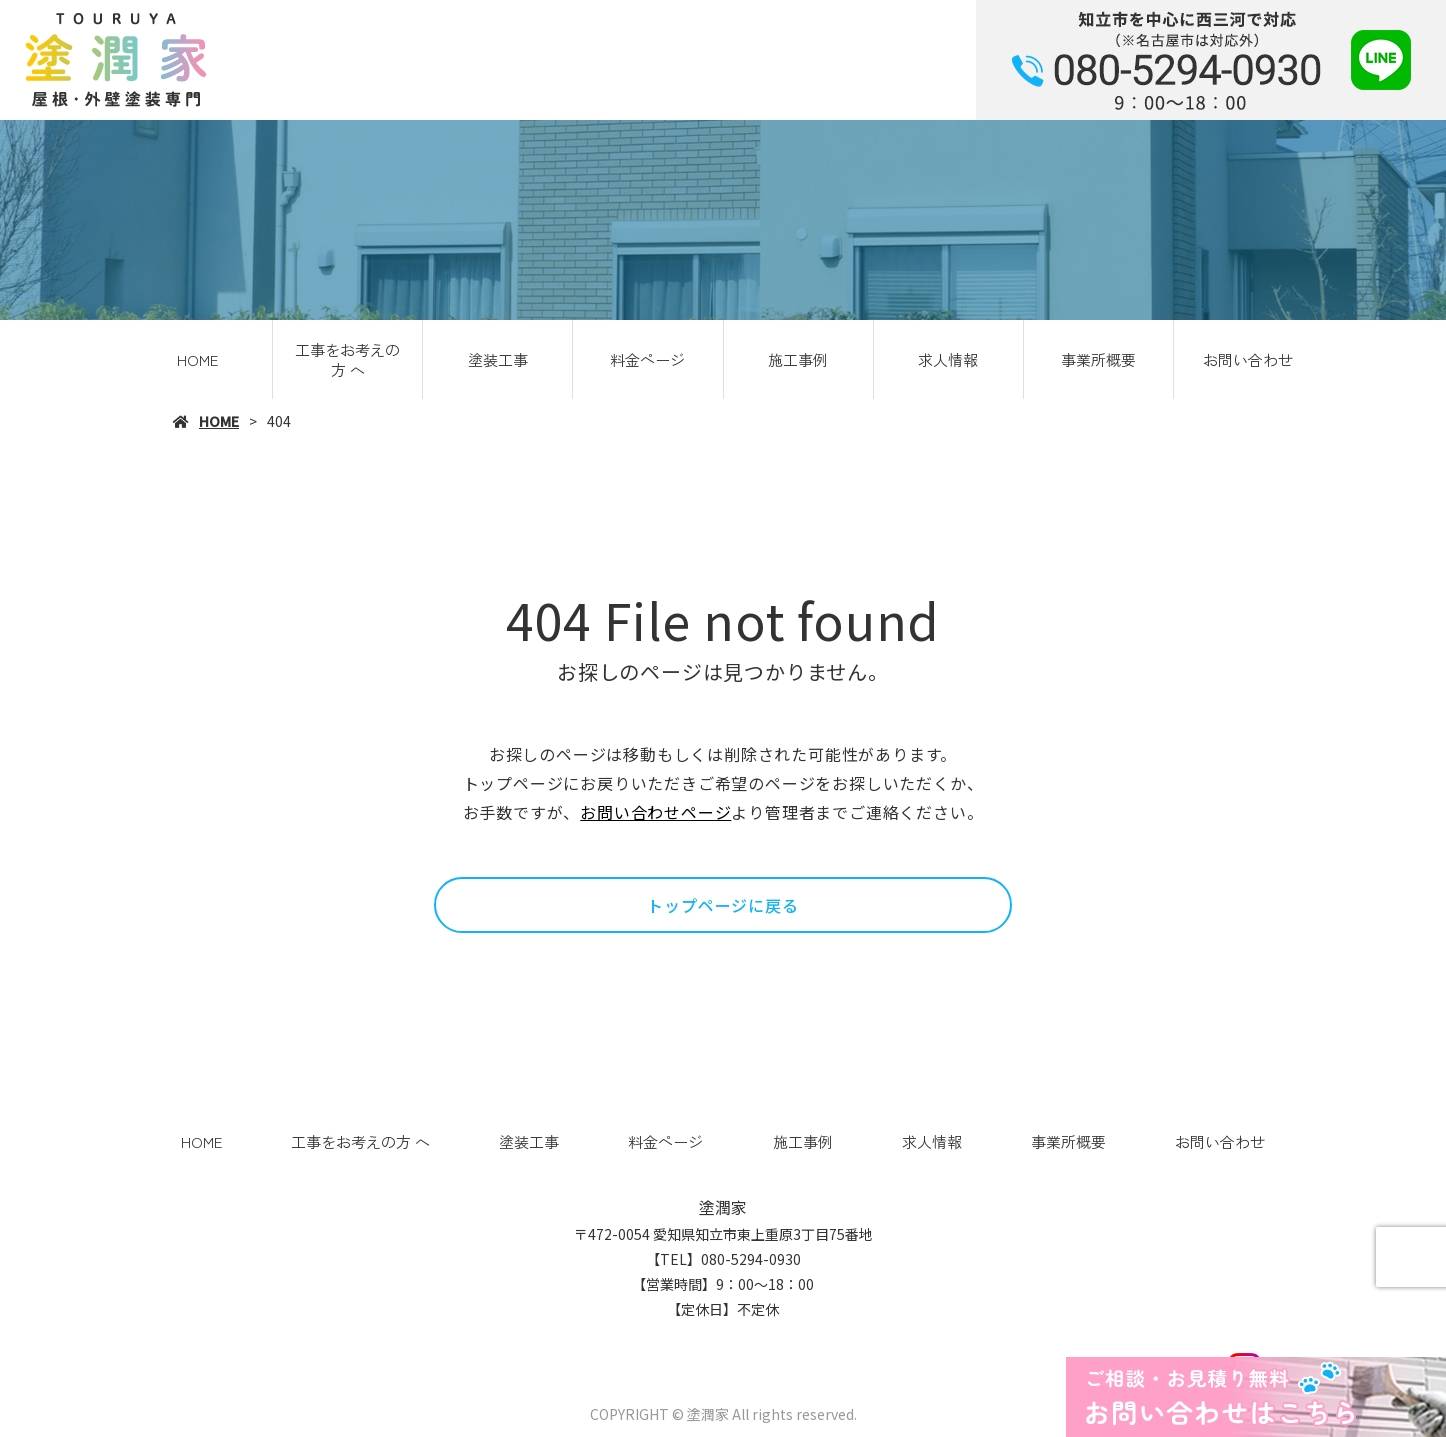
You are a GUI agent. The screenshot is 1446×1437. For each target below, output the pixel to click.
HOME (197, 359)
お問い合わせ (1248, 359)
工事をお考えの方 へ (347, 359)
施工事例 (798, 359)
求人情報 (948, 359)
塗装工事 (498, 359)
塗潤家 (723, 1207)
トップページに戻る (722, 905)
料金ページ (647, 359)
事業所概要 (1098, 359)
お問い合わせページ (655, 812)
